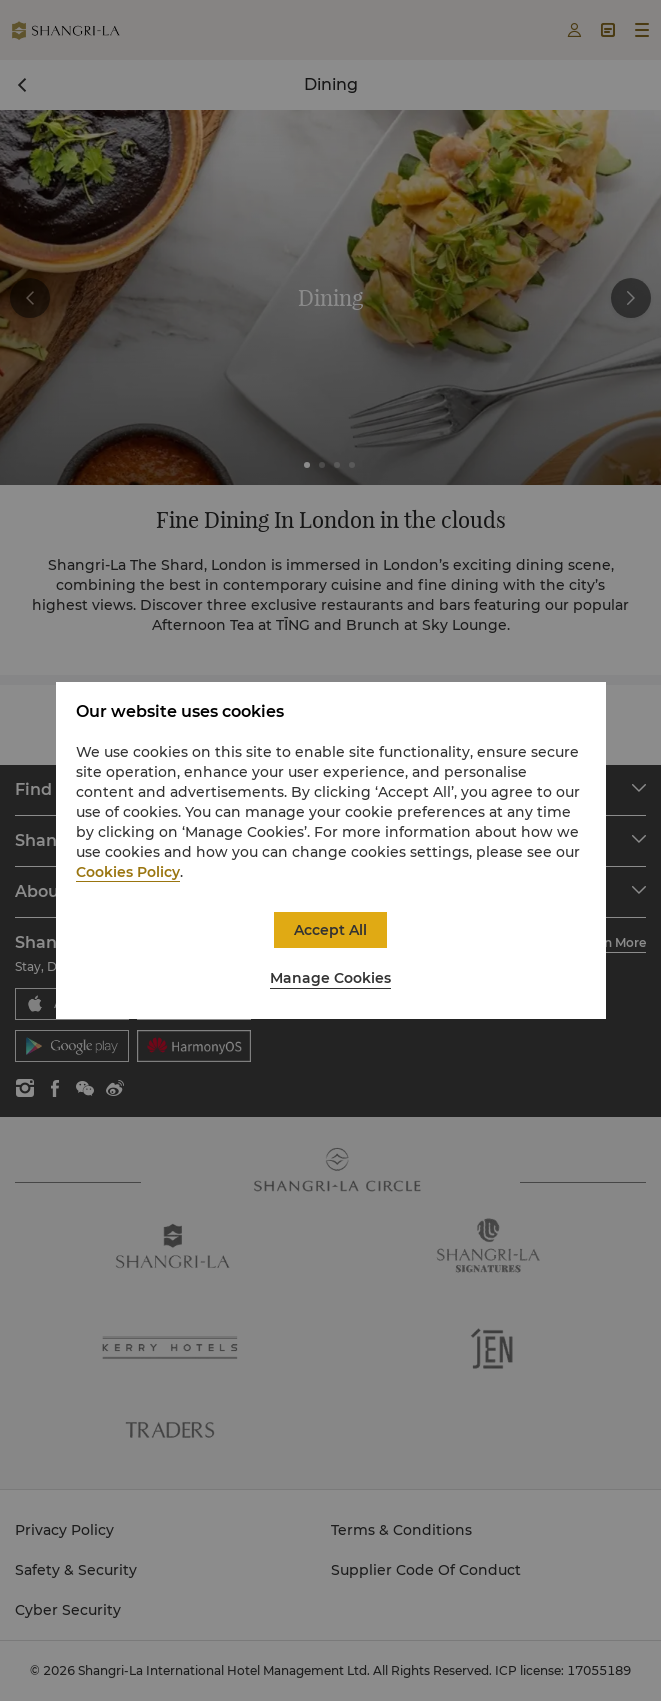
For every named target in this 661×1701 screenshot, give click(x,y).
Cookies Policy (128, 872)
